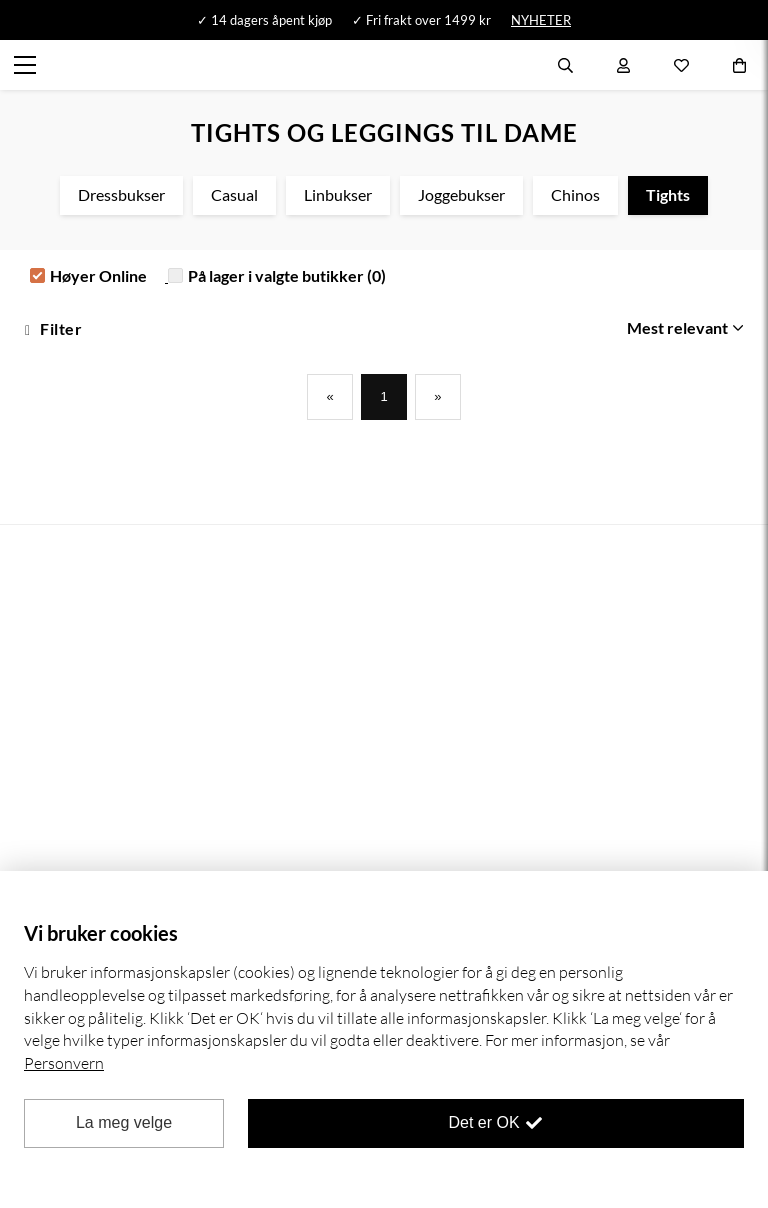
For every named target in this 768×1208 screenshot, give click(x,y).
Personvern (64, 1063)
